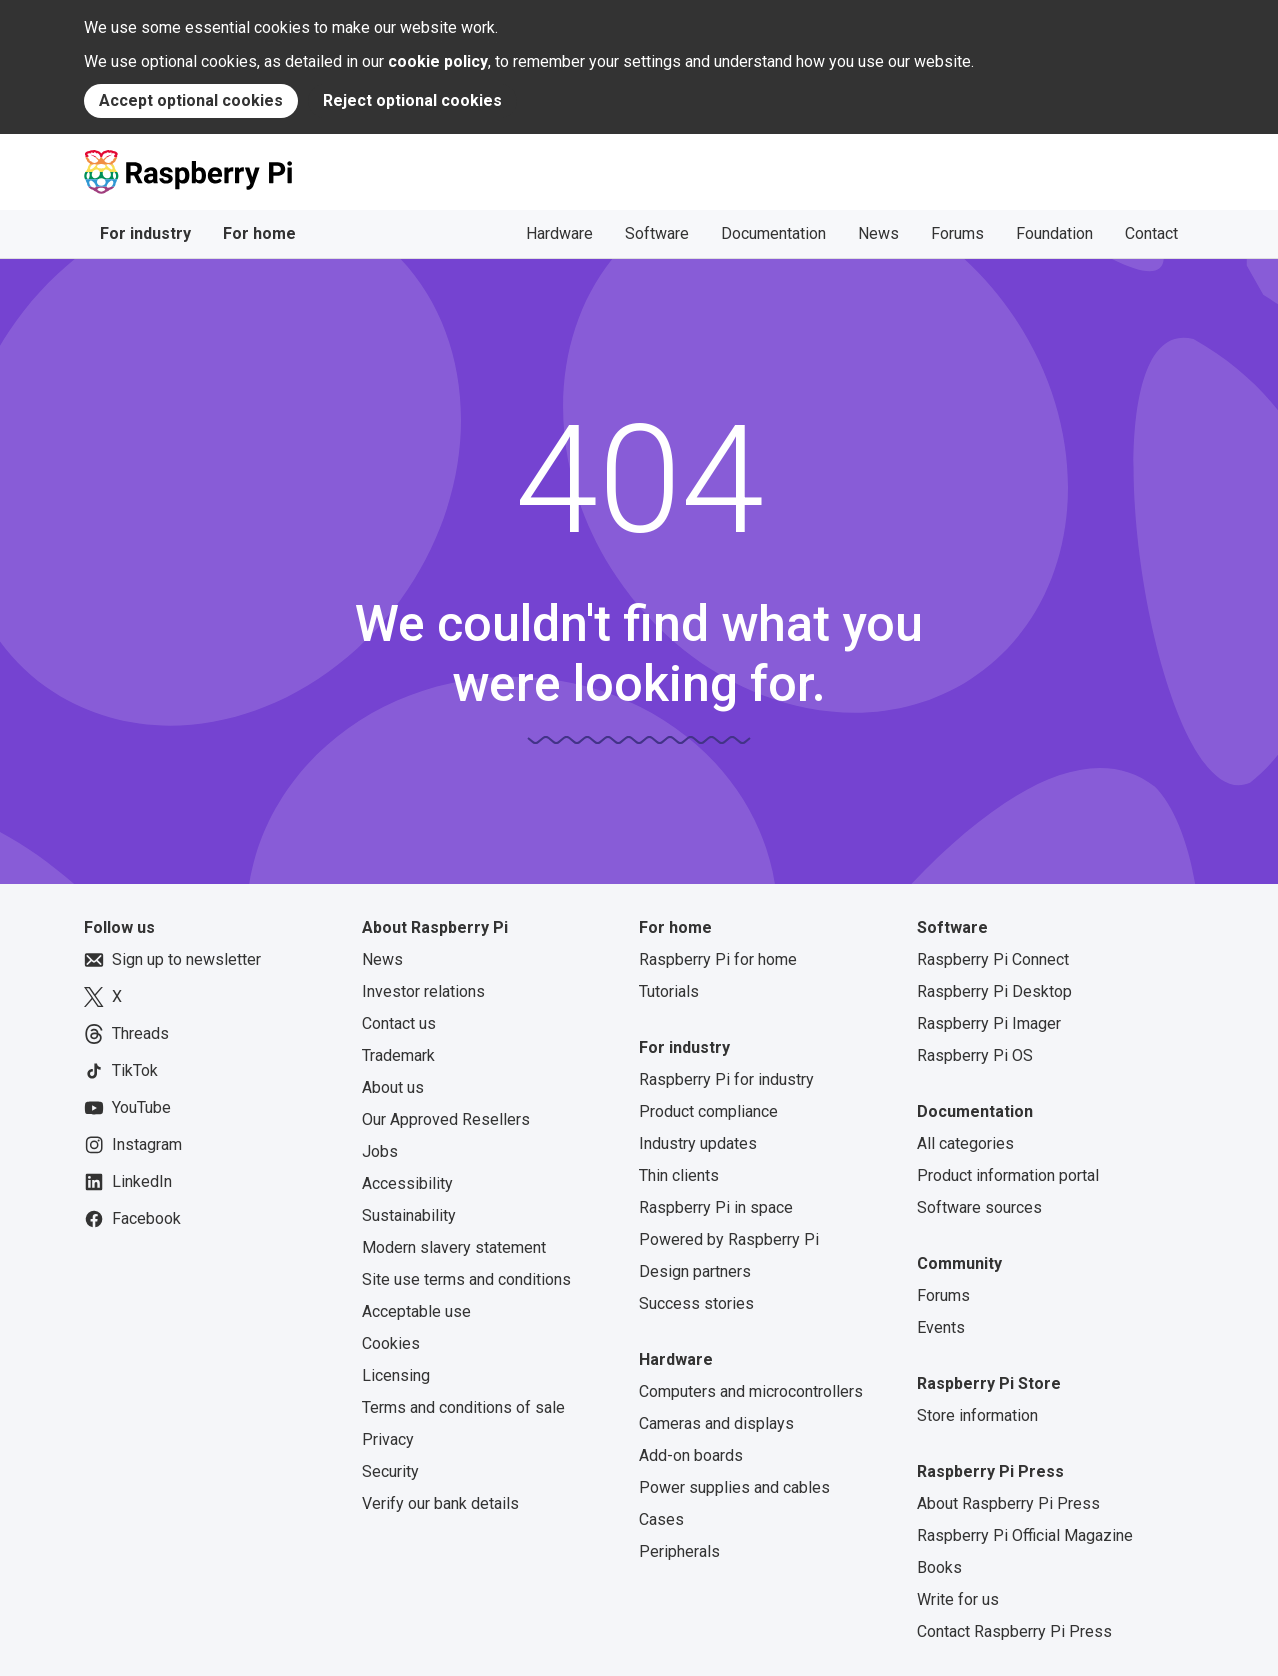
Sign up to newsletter (172, 960)
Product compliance (708, 1111)
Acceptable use (416, 1311)
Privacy (388, 1439)
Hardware (559, 233)
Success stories (696, 1303)
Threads (126, 1034)
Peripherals (679, 1551)
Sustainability (409, 1215)
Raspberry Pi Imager (989, 1023)
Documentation (773, 233)
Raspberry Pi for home (718, 959)
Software (657, 233)
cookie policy (438, 61)
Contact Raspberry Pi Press (1014, 1631)
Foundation (1054, 233)
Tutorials (669, 991)
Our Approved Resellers (446, 1119)
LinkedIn (128, 1182)
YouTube (127, 1108)
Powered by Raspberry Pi (729, 1239)
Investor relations (423, 991)
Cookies (391, 1343)
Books (939, 1567)
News (878, 233)
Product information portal (1008, 1175)
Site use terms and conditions (466, 1279)
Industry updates (698, 1143)
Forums (957, 233)
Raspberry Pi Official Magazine (1025, 1535)
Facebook (132, 1219)
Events (941, 1327)
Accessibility (407, 1183)
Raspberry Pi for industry (726, 1079)
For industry (145, 233)
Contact (1151, 233)
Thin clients (679, 1175)
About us (393, 1087)
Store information (977, 1415)
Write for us (958, 1599)
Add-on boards (691, 1455)
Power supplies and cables (734, 1487)
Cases (661, 1519)
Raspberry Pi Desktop (994, 991)
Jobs (380, 1151)
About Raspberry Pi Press (1008, 1503)
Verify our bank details (440, 1503)
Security (390, 1471)
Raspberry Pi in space (716, 1207)
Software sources (979, 1207)
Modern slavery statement (454, 1247)
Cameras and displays (716, 1423)
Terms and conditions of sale (463, 1407)
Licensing (396, 1375)
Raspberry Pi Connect (993, 959)
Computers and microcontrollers (751, 1391)
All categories (965, 1143)
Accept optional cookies (191, 100)
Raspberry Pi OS (975, 1055)
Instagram (133, 1145)
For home (259, 233)
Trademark (398, 1055)
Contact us (399, 1023)
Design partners (695, 1271)
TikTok (121, 1071)
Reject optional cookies (412, 100)
